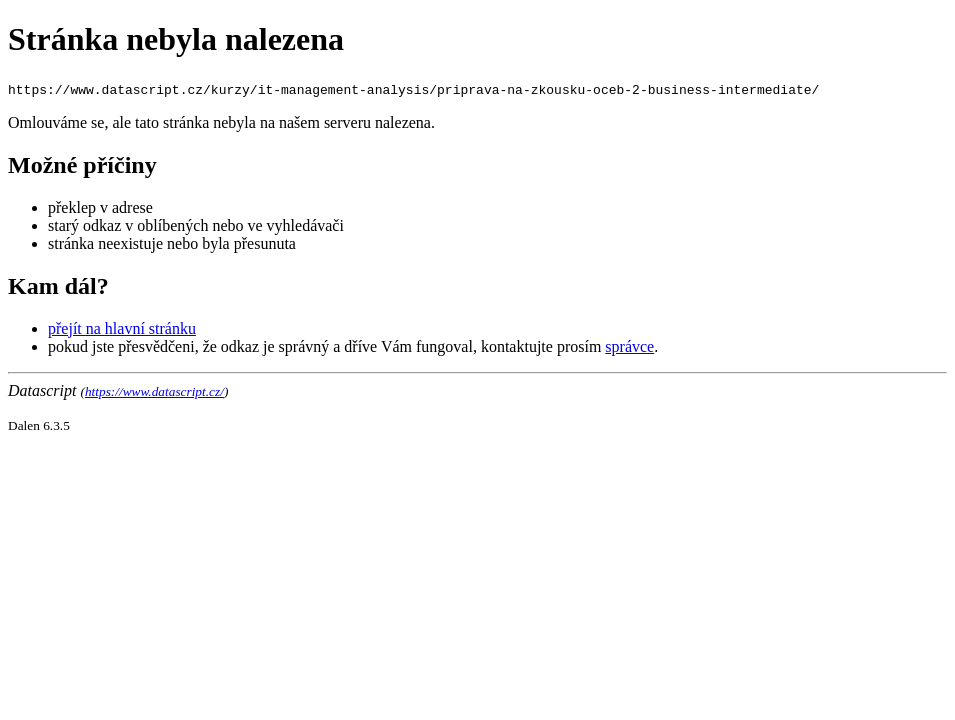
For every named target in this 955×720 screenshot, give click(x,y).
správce (629, 346)
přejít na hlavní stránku (122, 328)
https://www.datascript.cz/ (154, 391)
